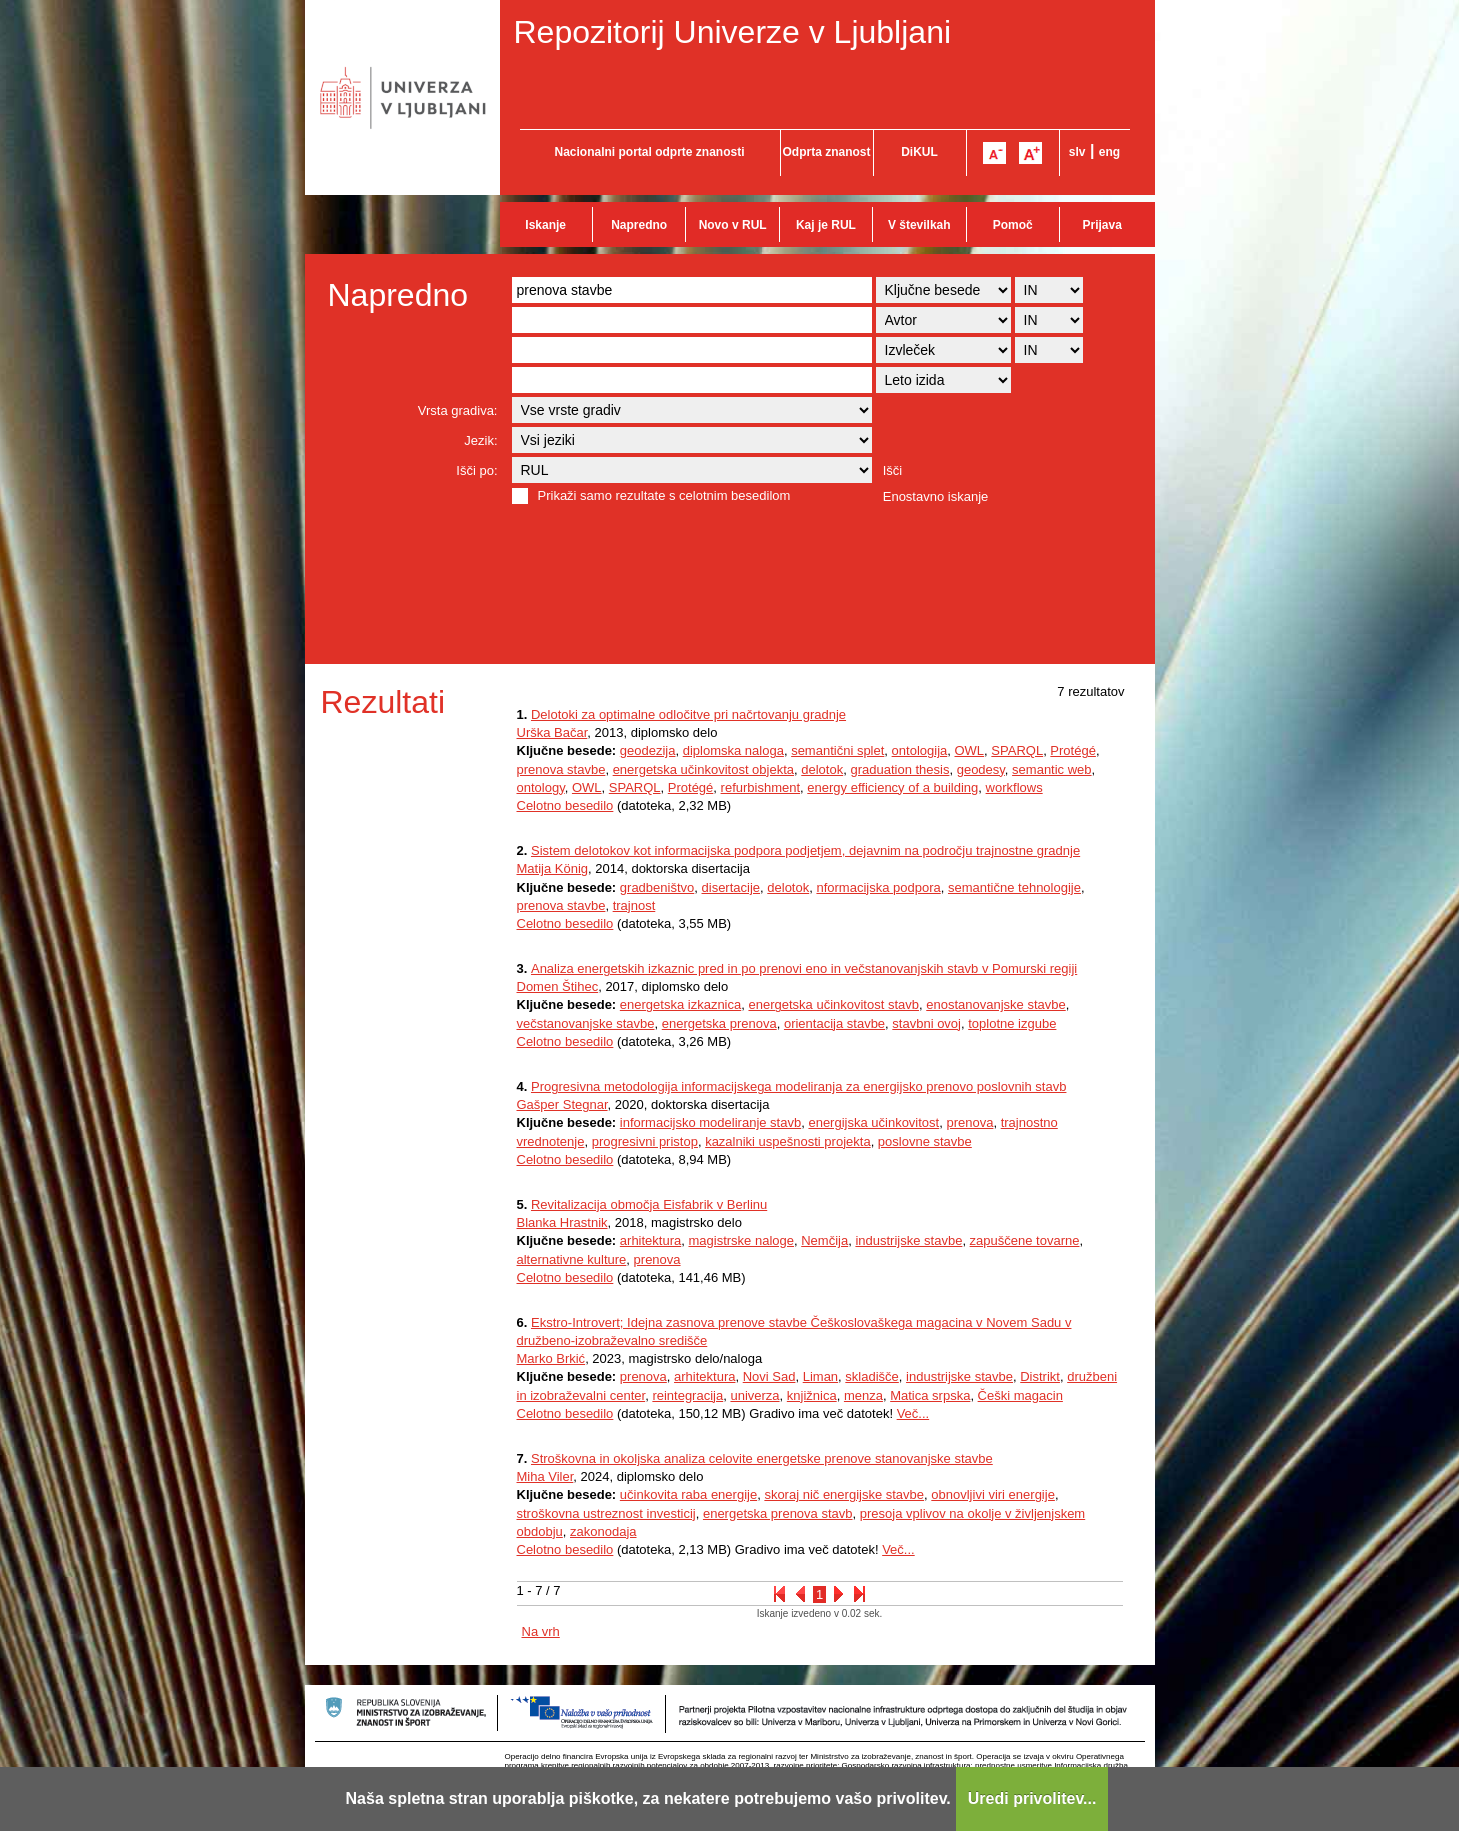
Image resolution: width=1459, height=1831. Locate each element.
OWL (969, 750)
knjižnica (812, 1395)
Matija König (553, 868)
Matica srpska (930, 1395)
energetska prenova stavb (778, 1513)
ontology (541, 787)
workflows (1014, 787)
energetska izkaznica (680, 1004)
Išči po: (476, 470)
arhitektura (650, 1240)
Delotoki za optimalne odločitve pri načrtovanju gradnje (688, 714)
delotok (822, 769)
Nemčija (824, 1240)
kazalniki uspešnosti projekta (787, 1141)
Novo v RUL (733, 225)
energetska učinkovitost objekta (703, 769)
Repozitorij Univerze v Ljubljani (733, 32)
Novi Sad (769, 1376)
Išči (893, 470)
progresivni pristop (645, 1141)
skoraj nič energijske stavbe (844, 1494)
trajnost (634, 905)
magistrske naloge (741, 1240)
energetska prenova (719, 1023)
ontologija (920, 750)
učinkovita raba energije (688, 1494)
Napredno (639, 225)
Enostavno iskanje (936, 496)
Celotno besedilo (565, 805)
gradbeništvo (657, 887)
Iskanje (545, 225)
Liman (820, 1376)
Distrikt (1040, 1376)
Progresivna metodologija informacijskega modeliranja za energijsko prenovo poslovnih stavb (798, 1086)
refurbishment (760, 787)
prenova (969, 1122)
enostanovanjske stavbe (995, 1004)
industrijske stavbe (908, 1240)
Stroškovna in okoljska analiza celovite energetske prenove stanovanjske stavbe (762, 1458)
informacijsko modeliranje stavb (710, 1122)
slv (1077, 152)
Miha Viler (545, 1476)
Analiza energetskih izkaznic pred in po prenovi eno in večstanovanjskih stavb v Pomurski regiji (804, 968)
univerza (754, 1395)
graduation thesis (899, 769)
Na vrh (541, 1631)
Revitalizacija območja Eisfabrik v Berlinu (649, 1204)
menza (863, 1395)
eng (1109, 152)
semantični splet (837, 750)
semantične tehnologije (1014, 887)
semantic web (1051, 769)
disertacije (731, 887)
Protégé (1073, 750)
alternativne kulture (572, 1259)
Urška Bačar (552, 732)
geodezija (648, 750)
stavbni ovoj (926, 1023)
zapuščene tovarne (1025, 1240)
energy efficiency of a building (892, 787)
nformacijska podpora (878, 887)
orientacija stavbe (834, 1023)
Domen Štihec (558, 986)
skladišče (871, 1376)
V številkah (919, 225)
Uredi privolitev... (1032, 1798)
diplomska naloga (733, 750)
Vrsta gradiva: (458, 410)
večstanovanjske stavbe (586, 1023)
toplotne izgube (1012, 1023)
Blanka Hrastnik (562, 1222)
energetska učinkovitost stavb (833, 1004)
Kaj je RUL (826, 225)
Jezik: (480, 440)
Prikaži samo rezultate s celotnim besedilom (664, 495)
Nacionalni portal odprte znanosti (649, 152)
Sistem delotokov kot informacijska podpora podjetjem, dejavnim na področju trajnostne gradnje (805, 850)
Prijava (1102, 225)
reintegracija (687, 1395)
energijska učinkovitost (873, 1122)
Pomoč (1013, 225)
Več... (913, 1413)
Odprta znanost (826, 152)
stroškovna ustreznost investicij (606, 1513)
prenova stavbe (561, 769)
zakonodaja (603, 1531)
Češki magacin (1020, 1395)
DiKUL (919, 152)
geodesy (981, 769)
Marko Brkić (551, 1358)
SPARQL (1017, 750)
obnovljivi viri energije (993, 1494)
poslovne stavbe (925, 1141)
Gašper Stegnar (562, 1104)
